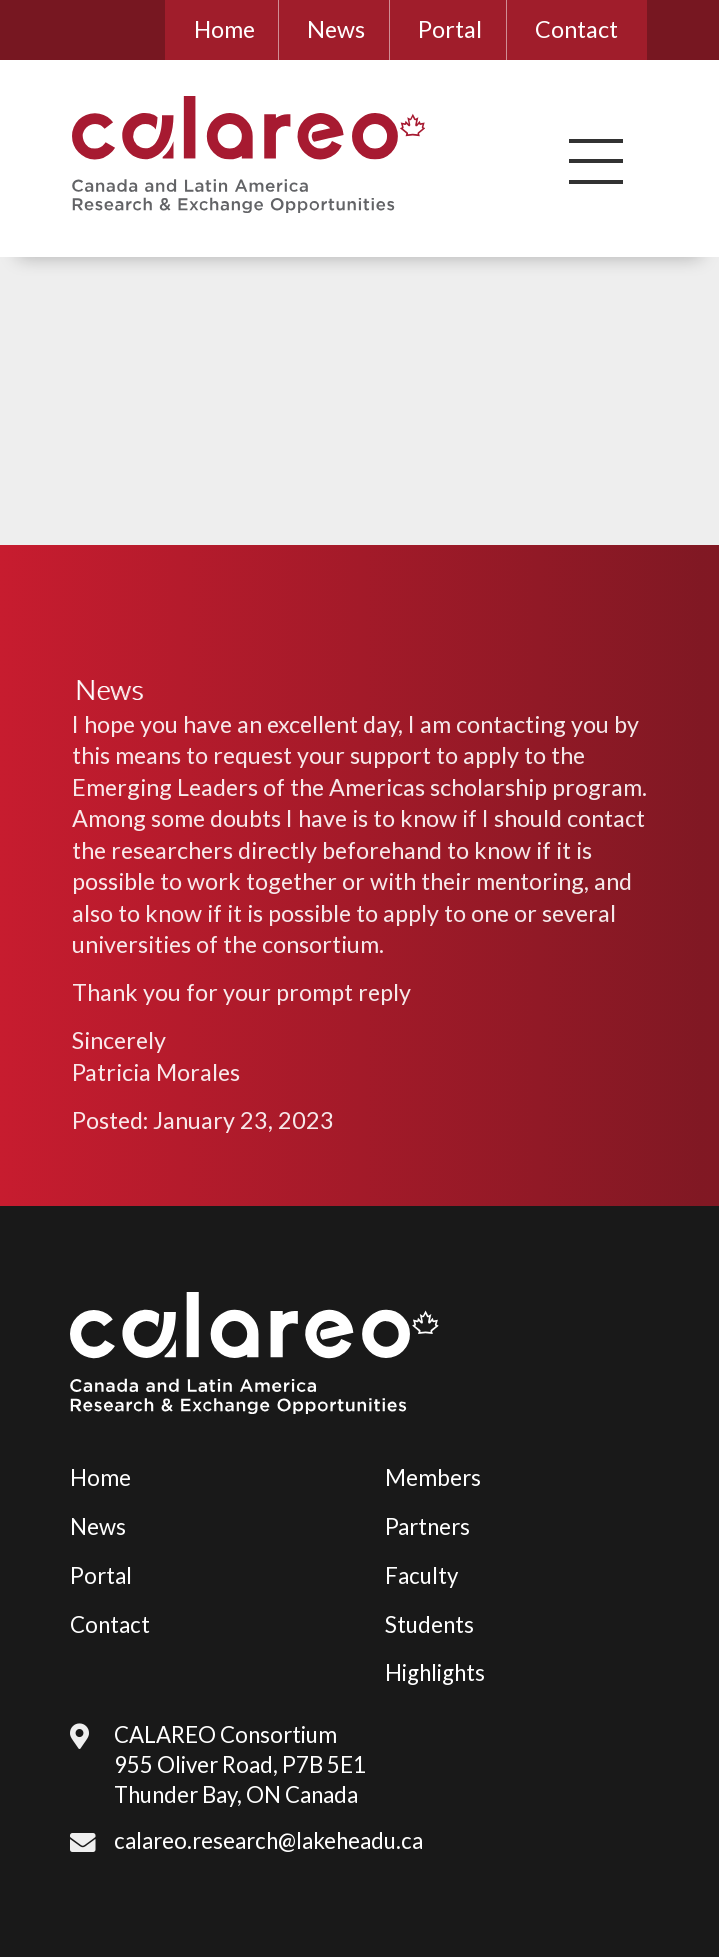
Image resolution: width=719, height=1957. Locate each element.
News (336, 29)
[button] (596, 161)
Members (433, 1477)
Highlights (435, 1672)
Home (224, 29)
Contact (576, 29)
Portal (450, 29)
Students (429, 1624)
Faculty (421, 1575)
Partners (427, 1526)
